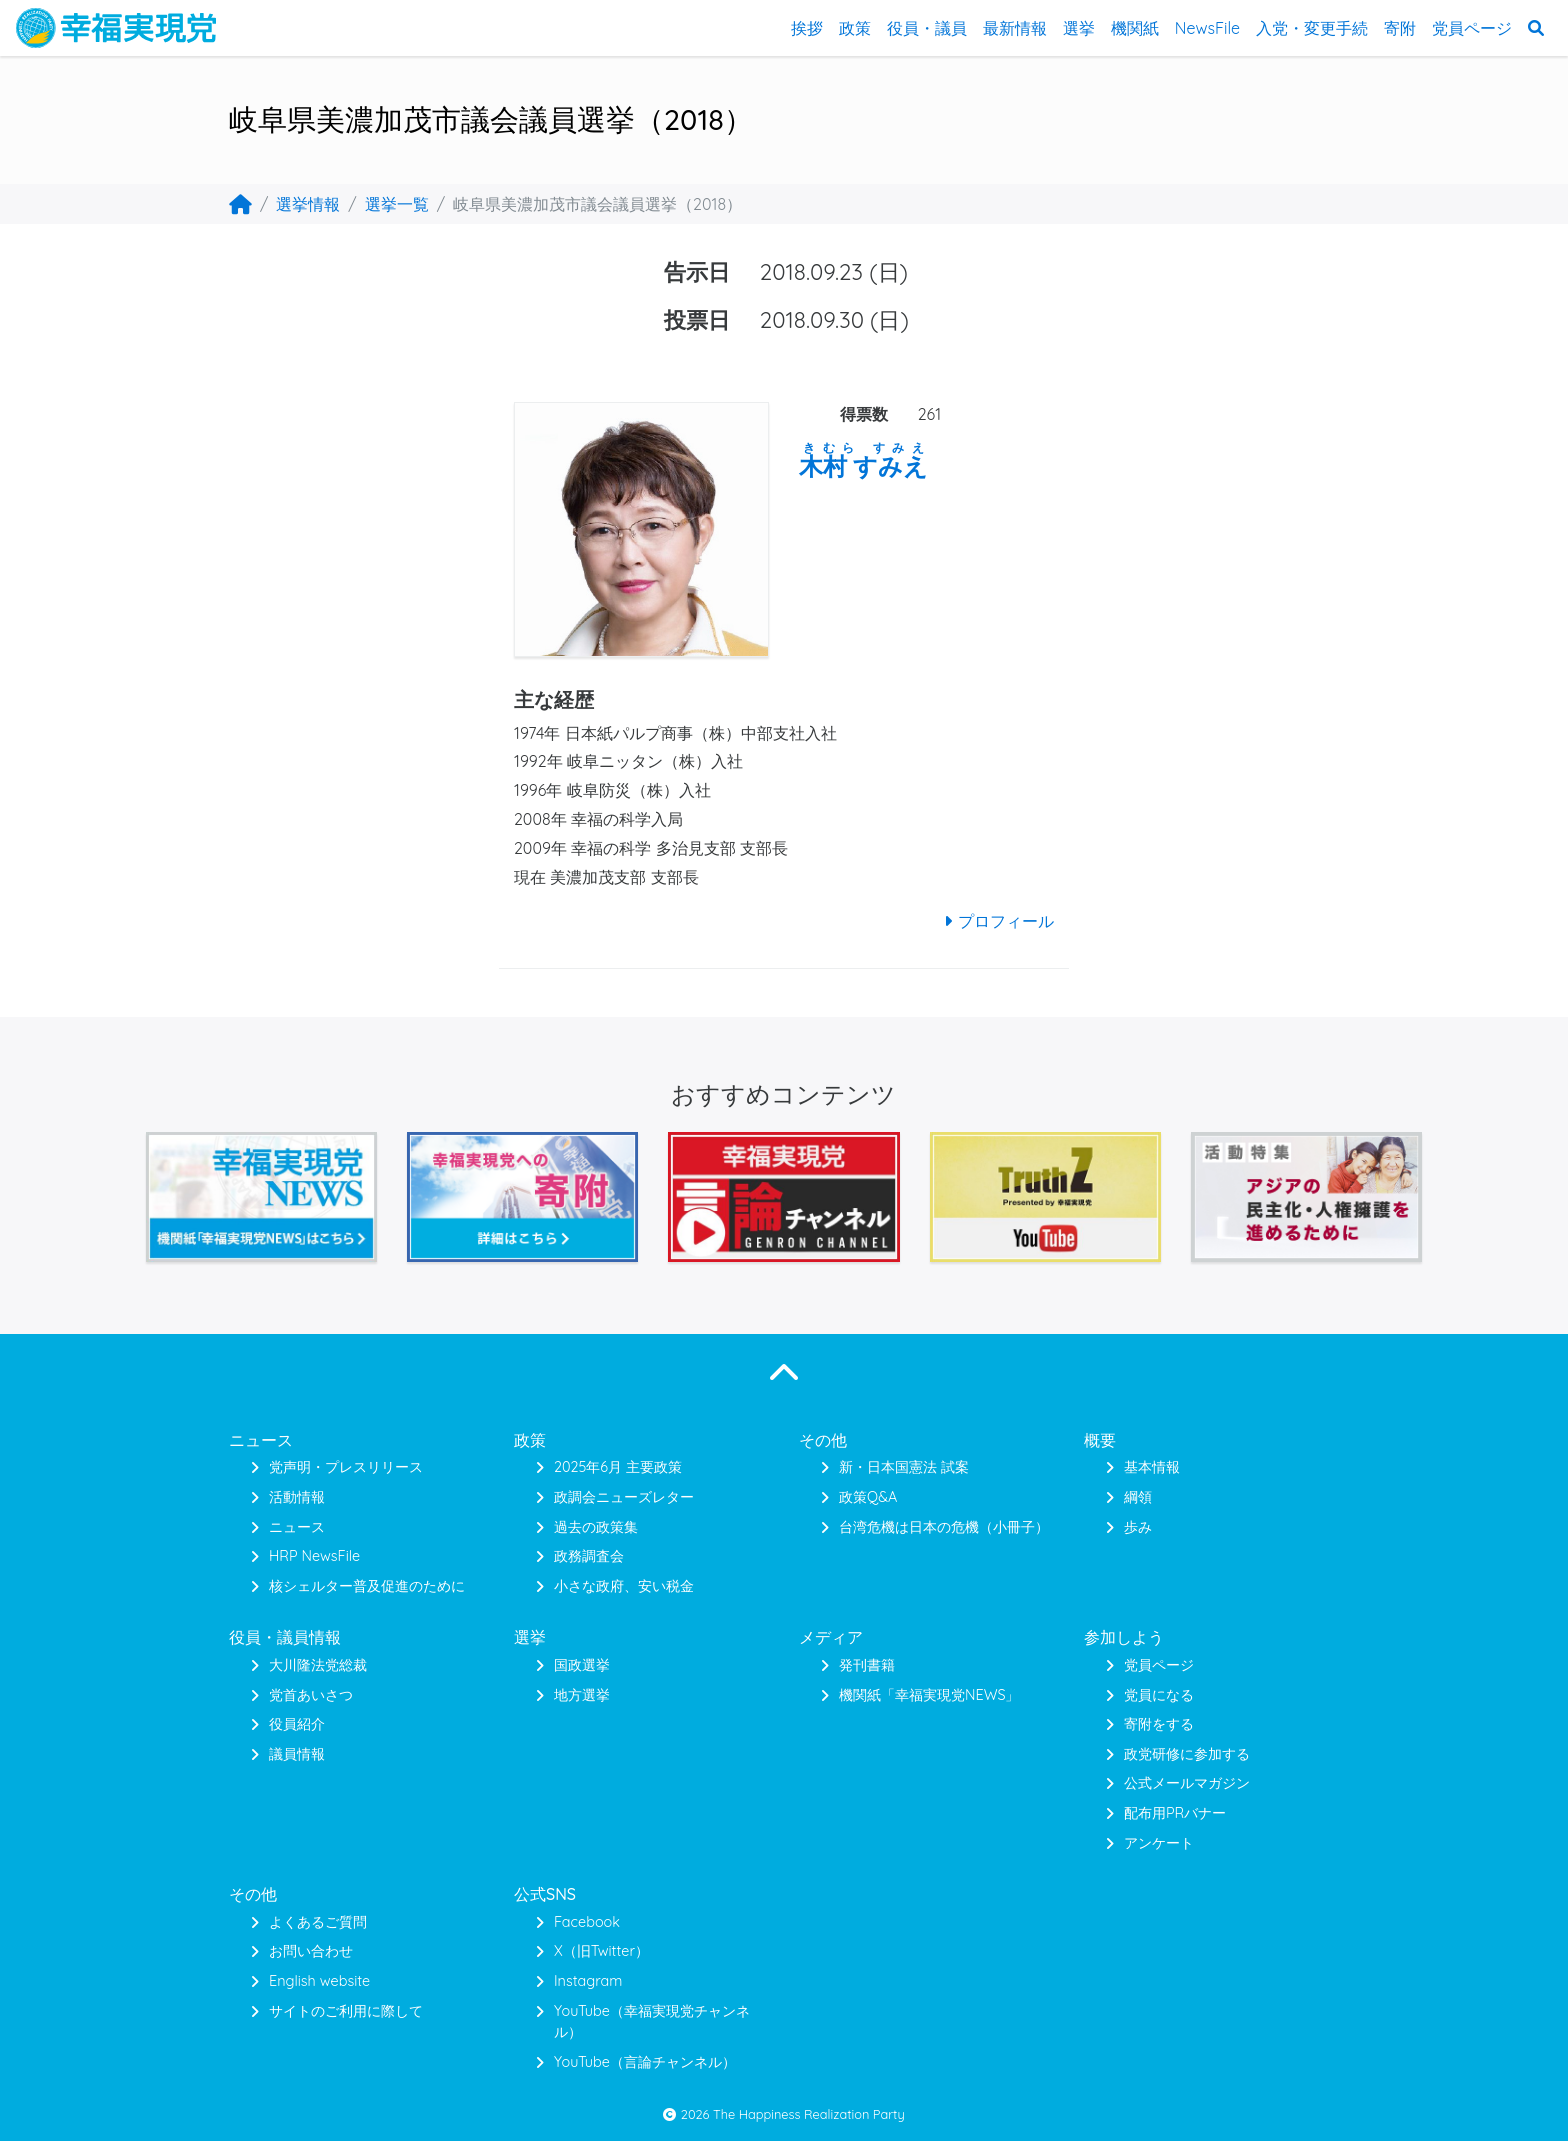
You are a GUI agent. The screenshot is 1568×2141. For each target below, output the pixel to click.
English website (319, 1981)
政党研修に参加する (1187, 1754)
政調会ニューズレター (624, 1497)
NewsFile (1207, 28)
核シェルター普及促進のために (367, 1586)
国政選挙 (582, 1665)
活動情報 (297, 1497)
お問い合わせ (311, 1951)
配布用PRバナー (1175, 1813)
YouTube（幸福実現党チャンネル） (652, 2022)
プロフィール (996, 921)
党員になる (1159, 1695)
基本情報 (1152, 1467)
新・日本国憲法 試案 (904, 1467)
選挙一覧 (397, 204)
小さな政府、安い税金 (624, 1586)
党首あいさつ (311, 1695)
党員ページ (1472, 28)
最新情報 (1015, 28)
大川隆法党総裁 (318, 1665)
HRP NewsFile (314, 1556)
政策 (855, 28)
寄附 (1400, 28)
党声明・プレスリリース (346, 1467)
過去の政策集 (596, 1527)
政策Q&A (868, 1497)
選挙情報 (308, 204)
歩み (1138, 1527)
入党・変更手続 (1312, 28)
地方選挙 (582, 1695)
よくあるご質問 (318, 1922)
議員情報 (297, 1754)
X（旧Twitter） (601, 1951)
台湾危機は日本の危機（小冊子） (944, 1527)
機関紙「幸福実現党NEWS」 (929, 1695)
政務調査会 (589, 1556)
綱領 (1138, 1497)
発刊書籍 (867, 1665)
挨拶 (807, 28)
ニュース (297, 1527)
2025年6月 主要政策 (618, 1467)
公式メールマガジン (1187, 1783)
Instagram (588, 1981)
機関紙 (1135, 28)
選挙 (1079, 28)
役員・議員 (927, 28)
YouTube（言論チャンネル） (645, 2062)
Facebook (587, 1922)
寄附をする (1159, 1724)
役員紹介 (297, 1724)
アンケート (1159, 1843)
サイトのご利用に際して (346, 2011)
